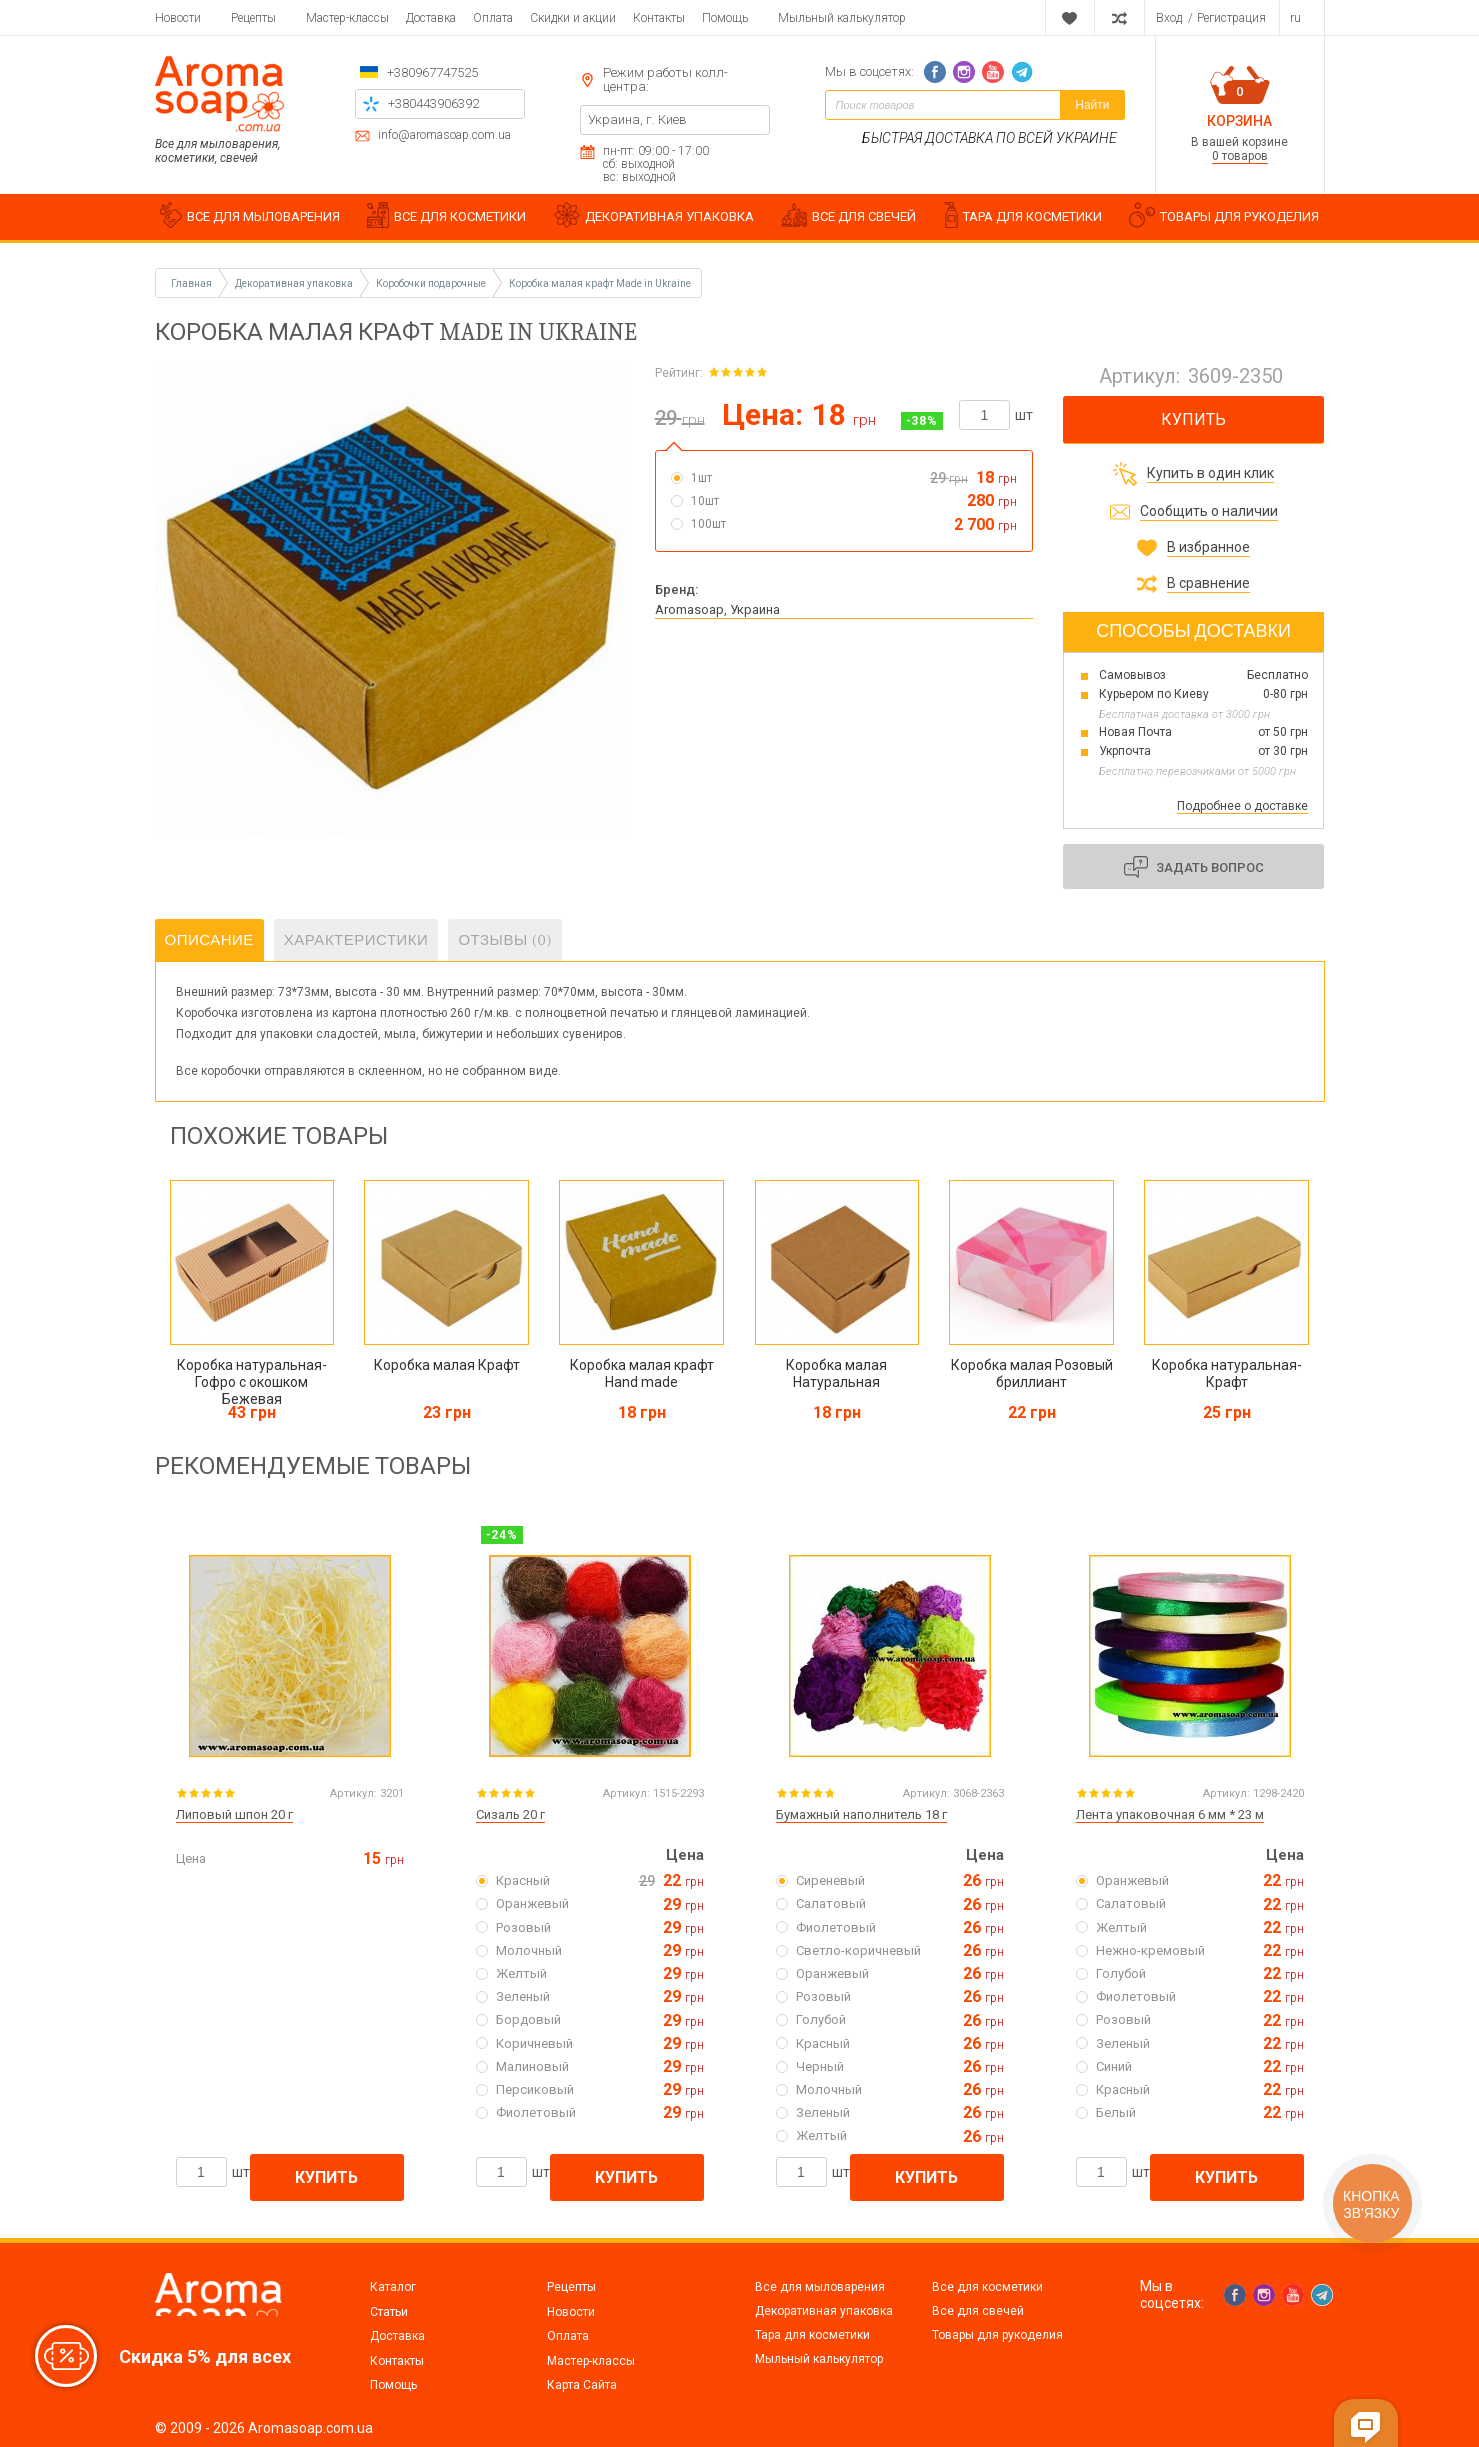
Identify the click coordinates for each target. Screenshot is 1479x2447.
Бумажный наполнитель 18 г (861, 1814)
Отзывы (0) (505, 940)
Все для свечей (978, 2311)
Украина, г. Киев (637, 119)
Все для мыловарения (820, 2287)
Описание (209, 940)
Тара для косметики (812, 2335)
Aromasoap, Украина (717, 609)
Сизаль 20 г (510, 1814)
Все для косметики (987, 2287)
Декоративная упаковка (824, 2311)
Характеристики (356, 940)
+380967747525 (432, 72)
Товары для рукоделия (997, 2335)
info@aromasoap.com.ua (444, 135)
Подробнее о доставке (1242, 806)
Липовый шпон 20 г (234, 1814)
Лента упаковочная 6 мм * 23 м (1170, 1814)
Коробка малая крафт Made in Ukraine (600, 283)
